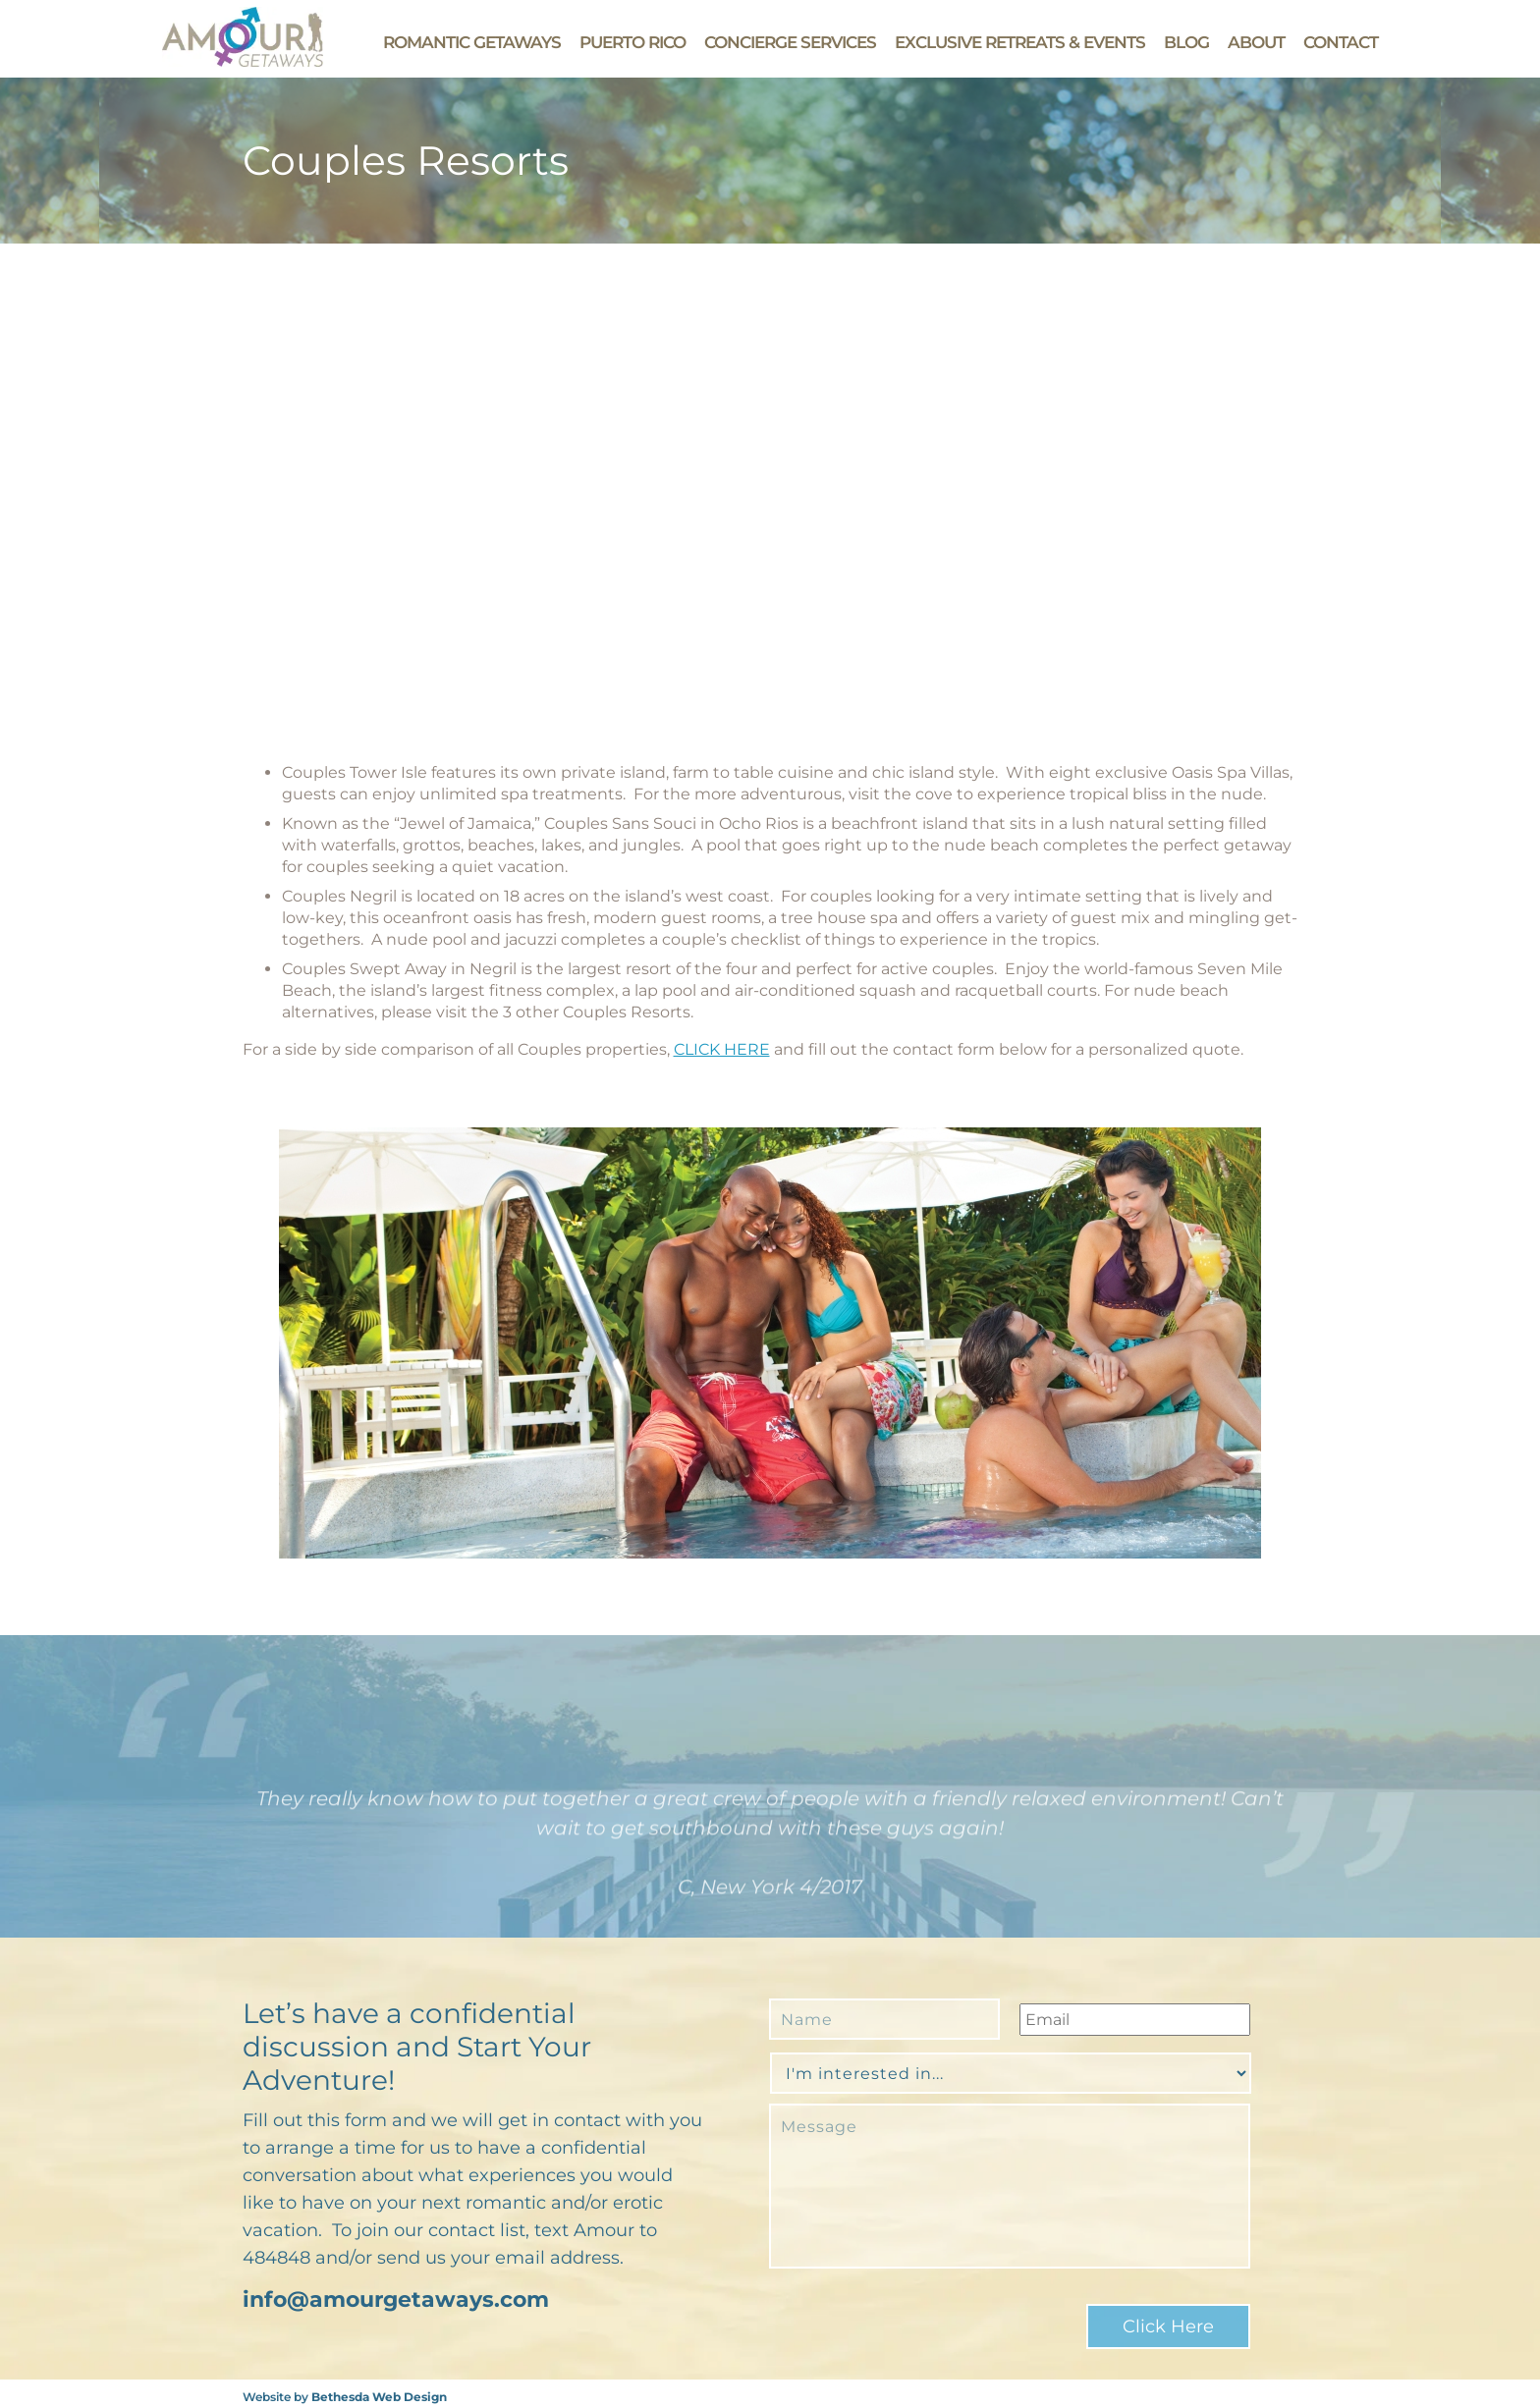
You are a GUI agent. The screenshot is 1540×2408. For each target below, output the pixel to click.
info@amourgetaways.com (396, 2299)
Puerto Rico (632, 42)
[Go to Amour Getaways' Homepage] (242, 61)
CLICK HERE (722, 1049)
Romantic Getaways (472, 42)
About (1256, 42)
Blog (1186, 42)
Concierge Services (790, 42)
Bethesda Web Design (379, 2390)
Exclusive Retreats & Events (1020, 42)
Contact (1340, 42)
